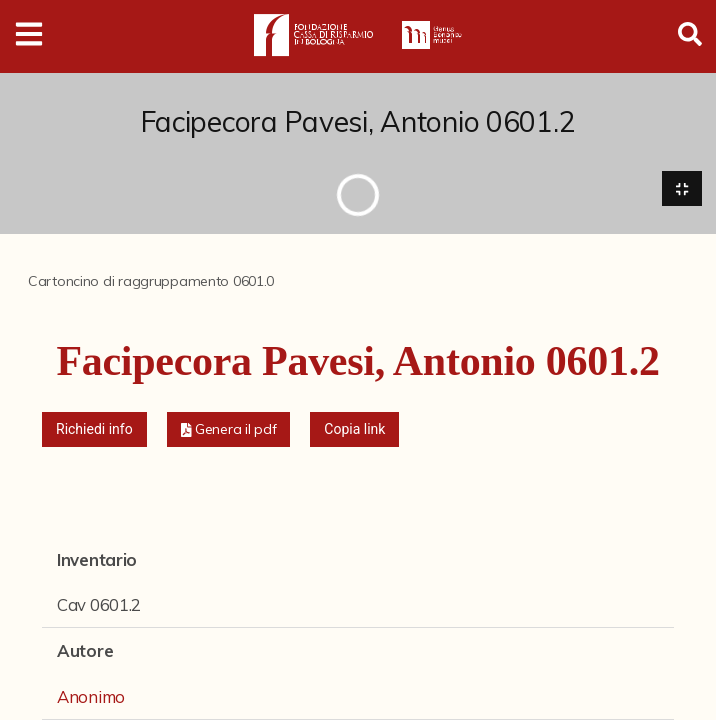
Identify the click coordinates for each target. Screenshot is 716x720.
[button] (229, 429)
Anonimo (91, 696)
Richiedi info (94, 429)
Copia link (354, 429)
